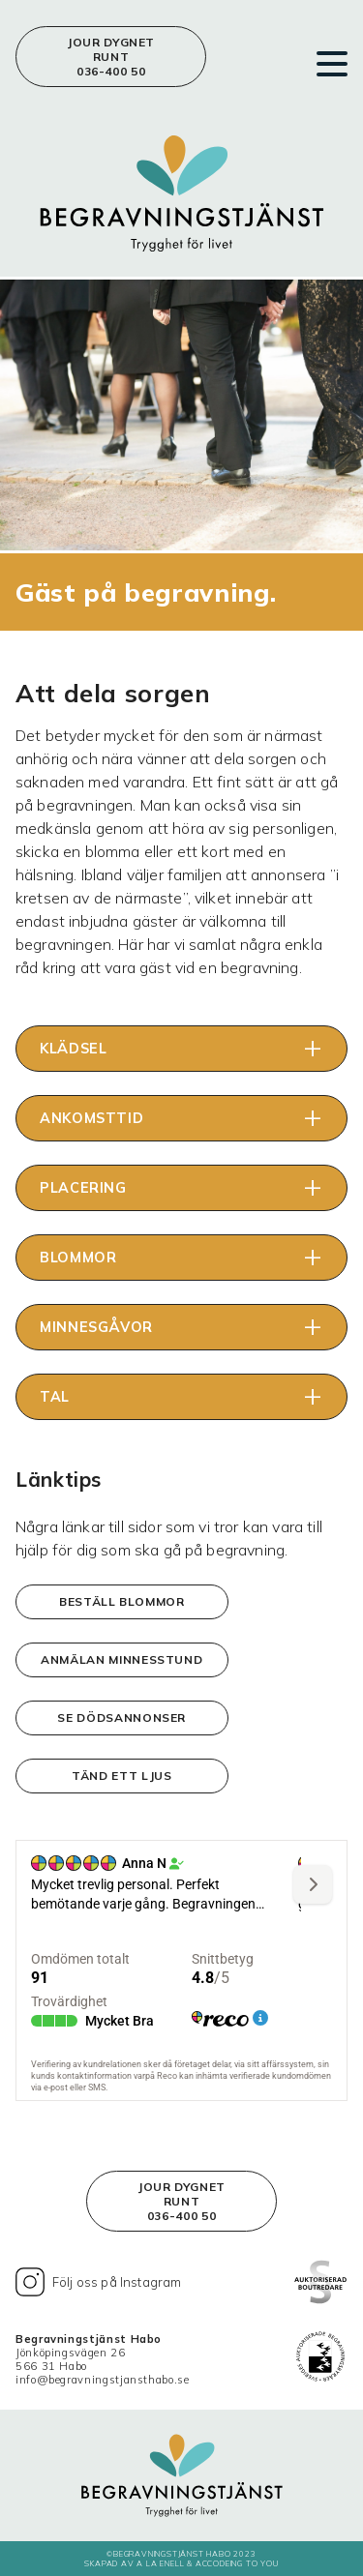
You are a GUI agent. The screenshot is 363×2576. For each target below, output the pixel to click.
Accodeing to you (237, 2563)
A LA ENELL (161, 2563)
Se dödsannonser (121, 1717)
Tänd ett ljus (121, 1775)
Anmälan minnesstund (121, 1659)
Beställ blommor (122, 1601)
